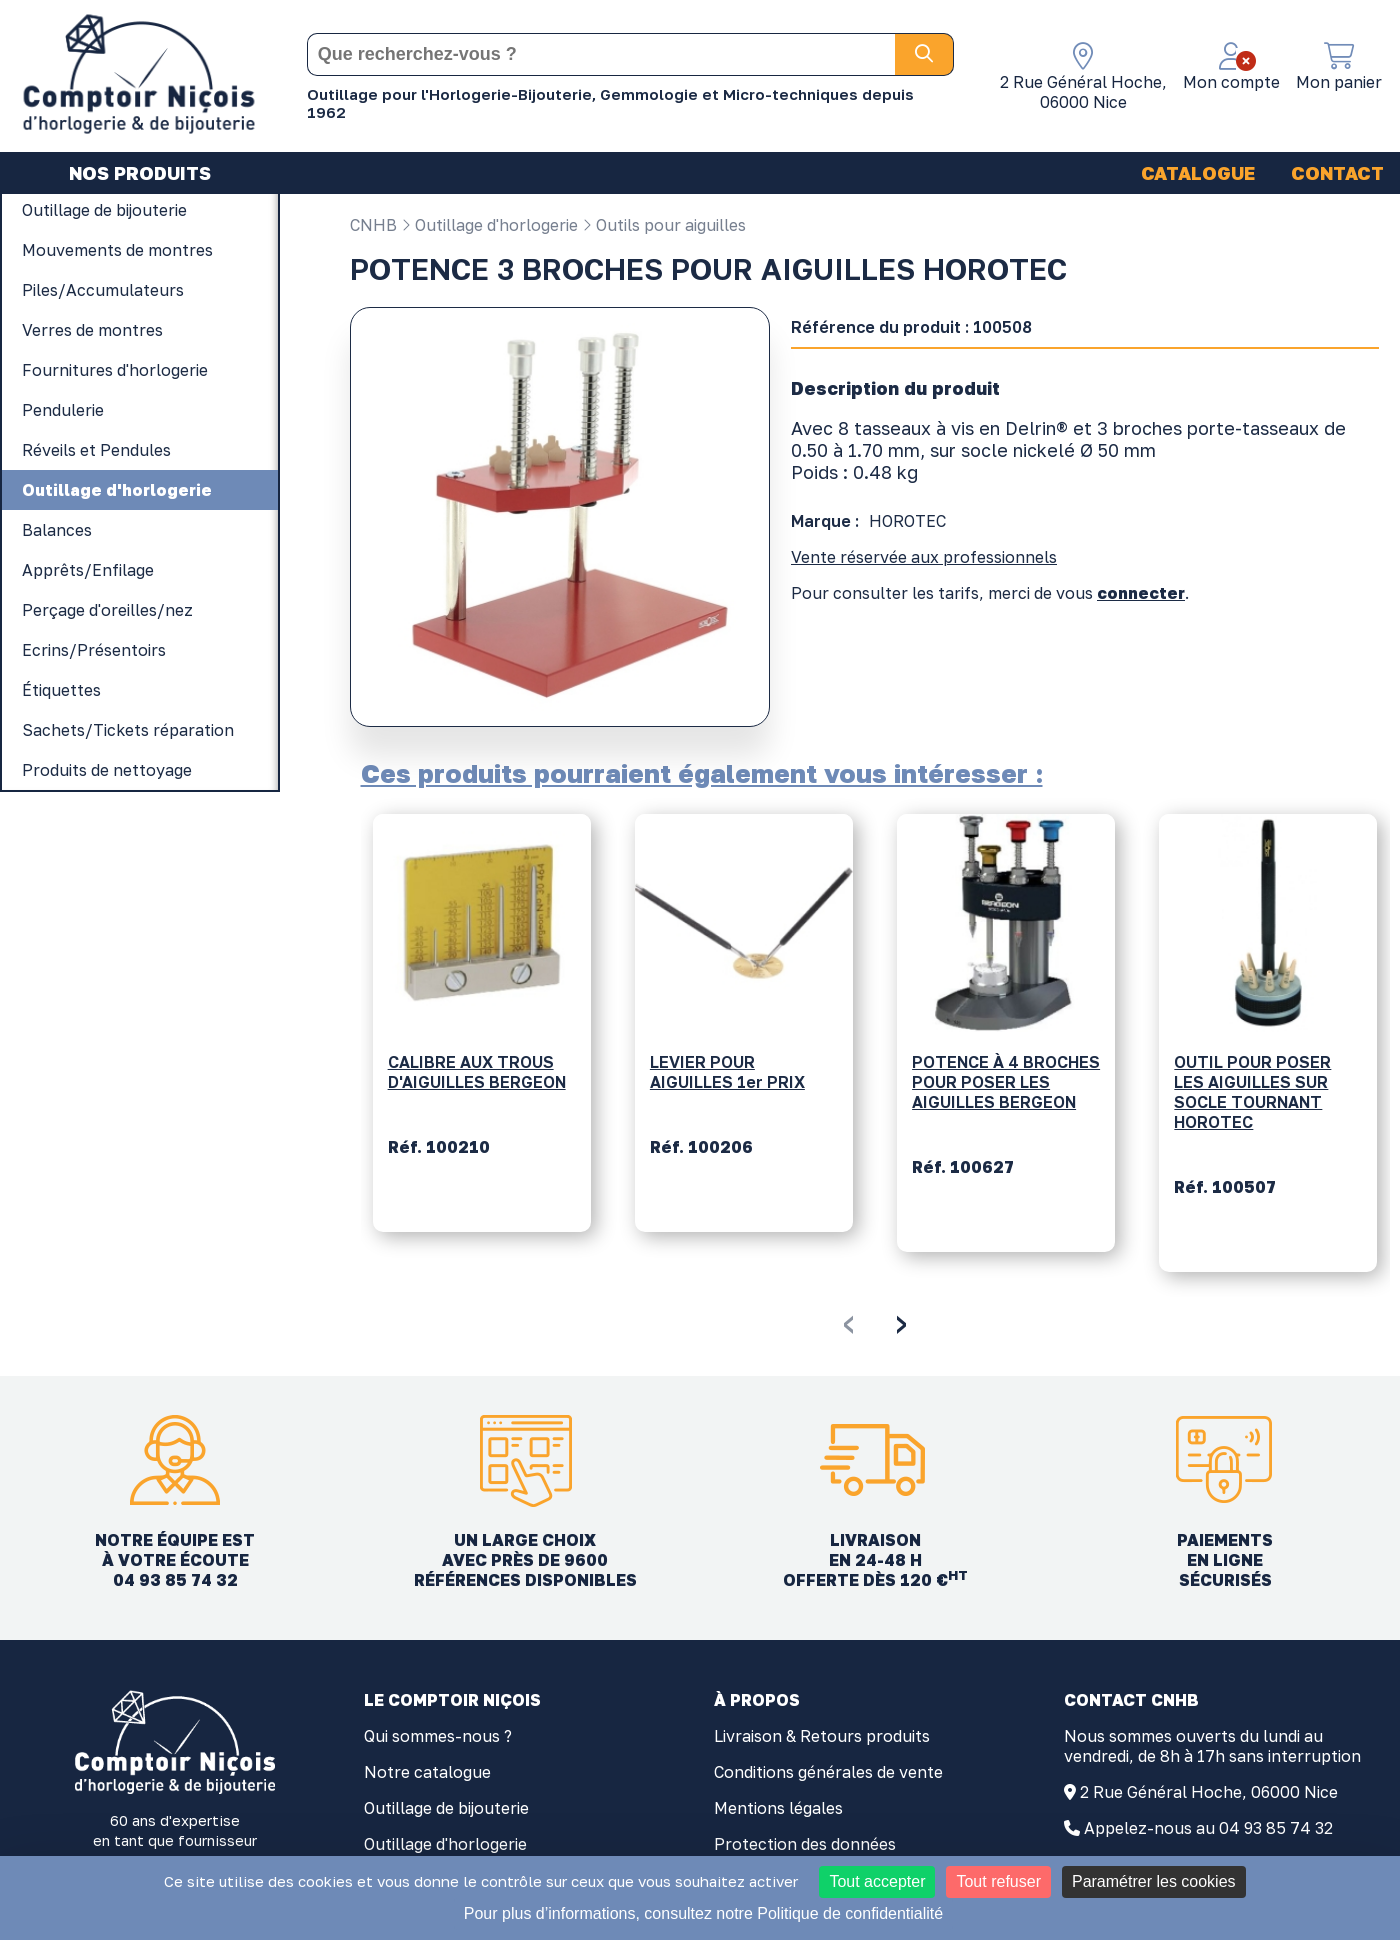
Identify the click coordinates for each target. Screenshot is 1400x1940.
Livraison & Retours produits (822, 1736)
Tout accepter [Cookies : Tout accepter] (877, 1881)
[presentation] (848, 1321)
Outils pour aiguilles (664, 225)
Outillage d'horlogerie (489, 225)
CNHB (373, 225)
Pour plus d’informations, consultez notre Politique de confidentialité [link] (703, 1913)
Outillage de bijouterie (446, 1808)
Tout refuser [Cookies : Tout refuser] (998, 1881)
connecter (1141, 593)
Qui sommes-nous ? (438, 1736)
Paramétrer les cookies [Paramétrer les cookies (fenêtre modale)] (1154, 1881)
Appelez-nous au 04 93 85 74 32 (1208, 1828)
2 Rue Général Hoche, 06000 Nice (1209, 1792)
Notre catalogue (427, 1772)
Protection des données (805, 1844)
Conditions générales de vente (828, 1772)
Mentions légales (778, 1808)
